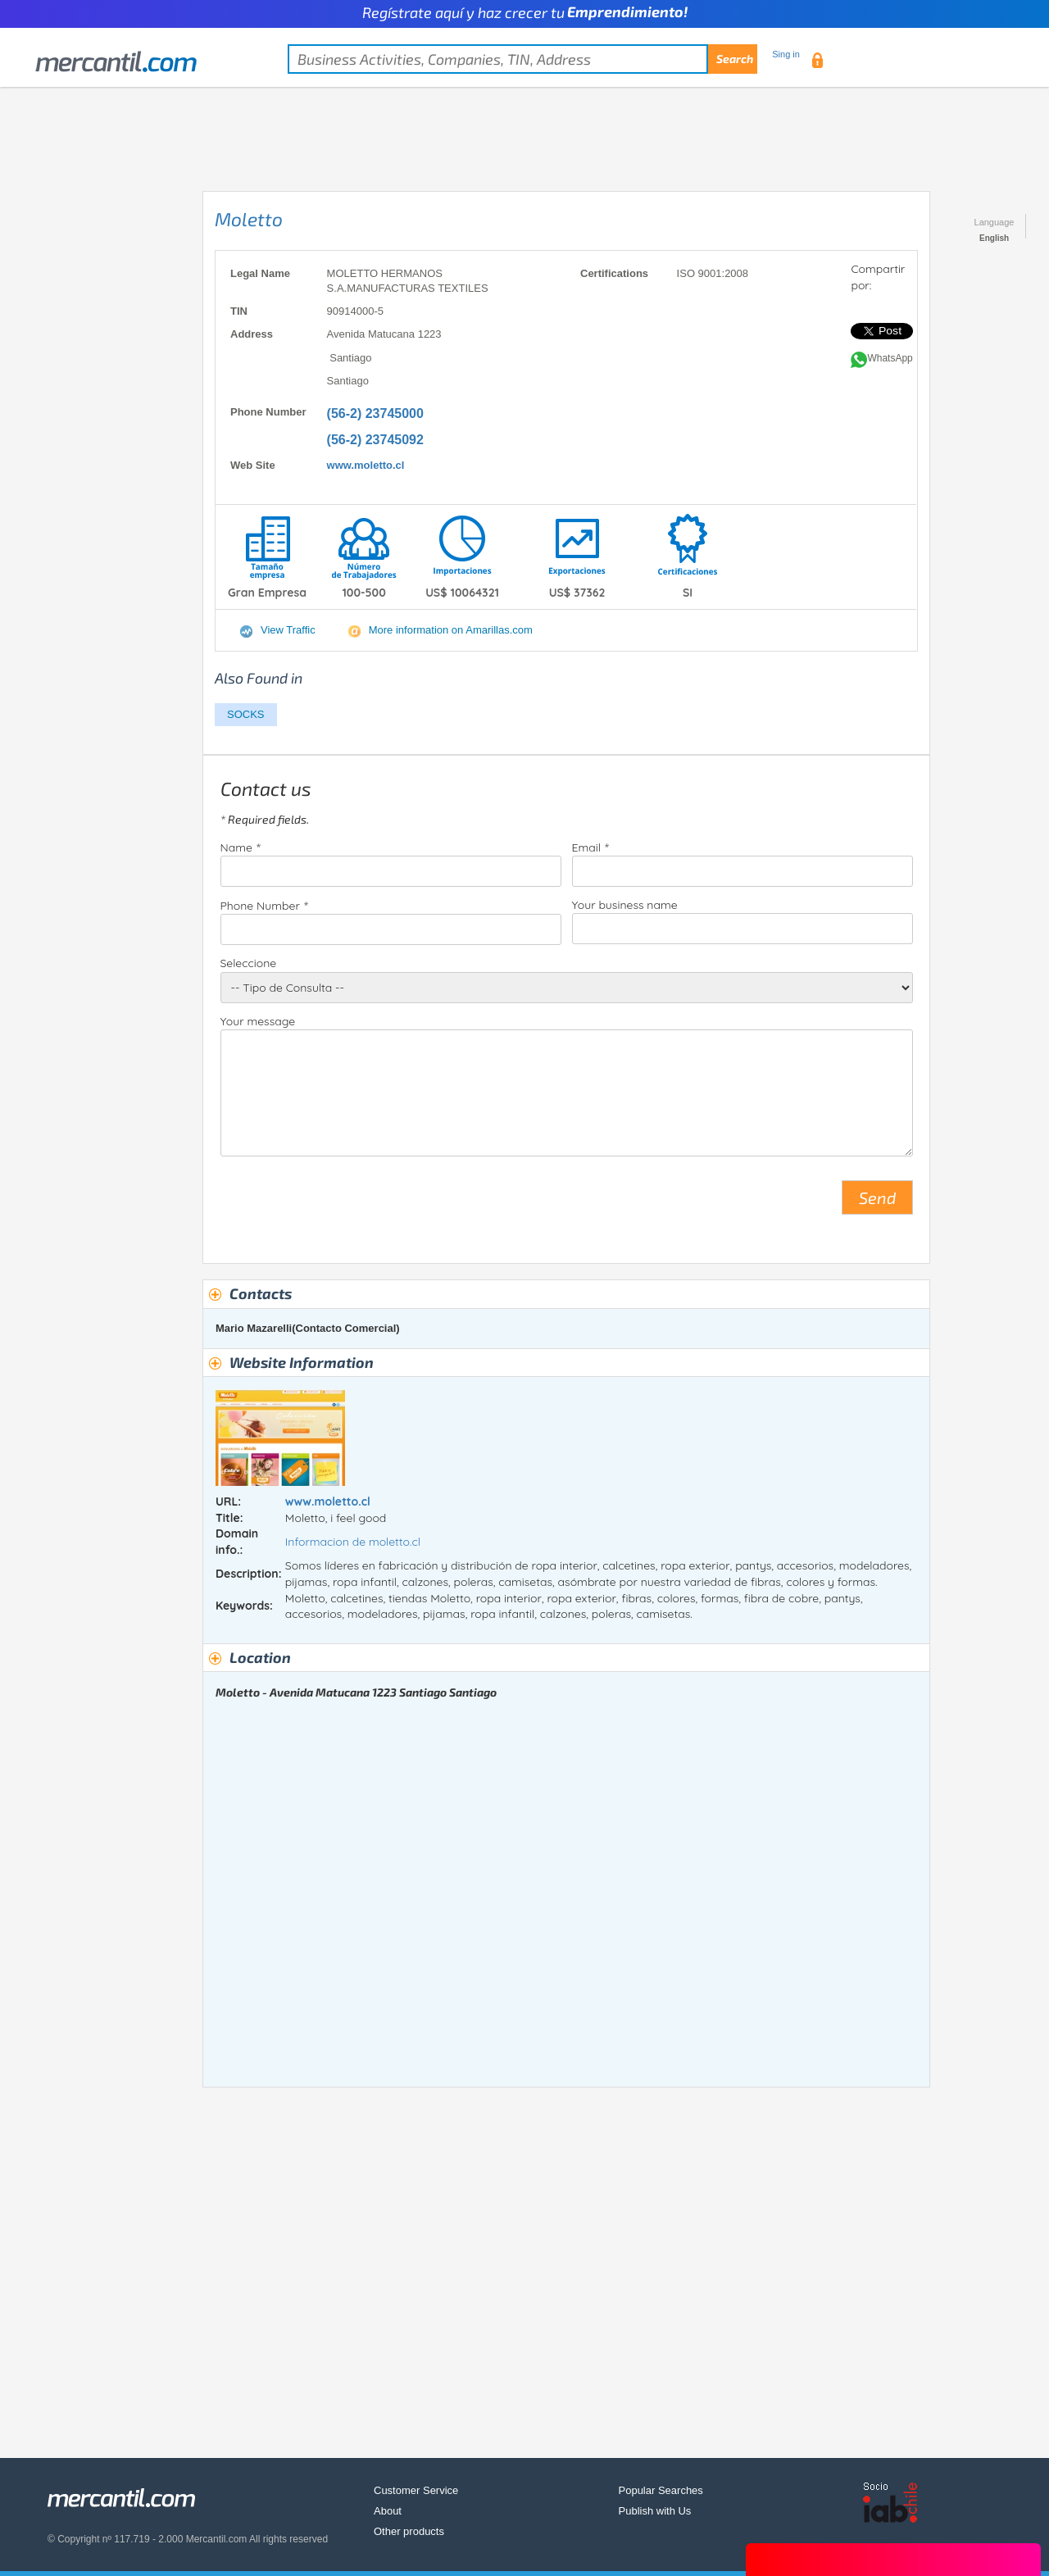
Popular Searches (661, 2490)
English (994, 238)
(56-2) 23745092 (375, 440)
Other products (409, 2531)
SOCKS (246, 714)
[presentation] (345, 1204)
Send (877, 1197)
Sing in (786, 54)
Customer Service (416, 2490)
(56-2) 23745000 (375, 413)
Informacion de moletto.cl (352, 1541)
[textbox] (522, 59)
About (388, 2511)
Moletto (249, 218)
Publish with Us (655, 2511)
